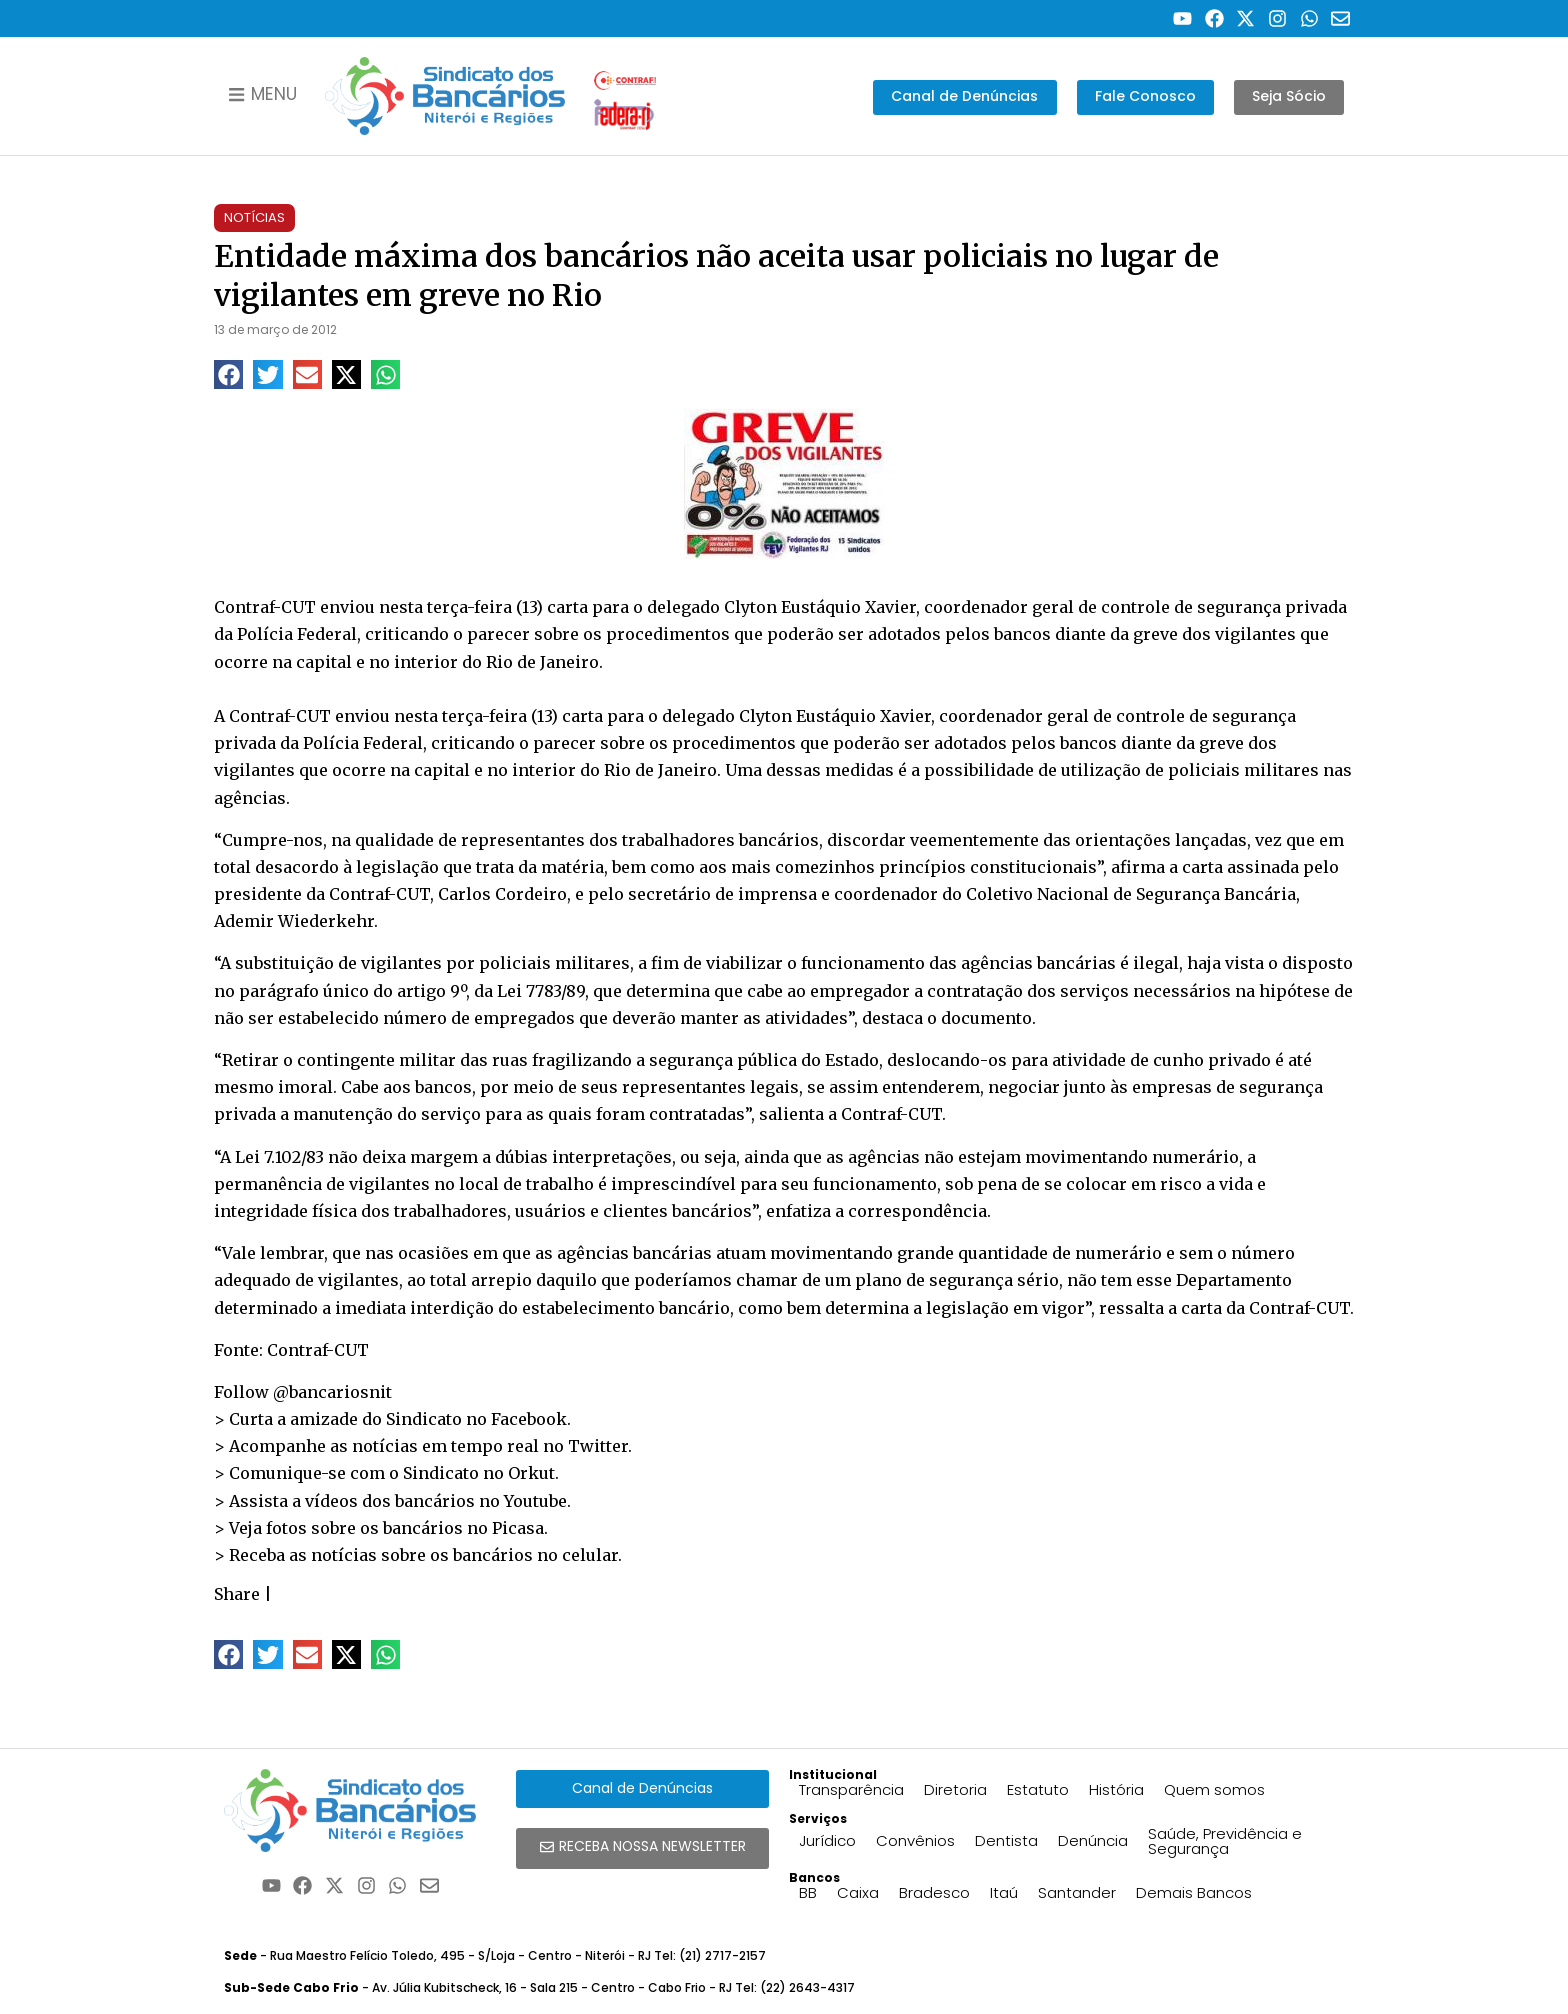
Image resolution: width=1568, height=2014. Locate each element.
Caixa (858, 1892)
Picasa (518, 1528)
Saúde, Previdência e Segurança (1225, 1841)
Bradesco (934, 1892)
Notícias (254, 217)
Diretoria (955, 1789)
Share (237, 1594)
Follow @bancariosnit (303, 1392)
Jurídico (827, 1840)
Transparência (851, 1789)
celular (590, 1555)
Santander (1077, 1892)
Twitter (598, 1446)
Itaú (1004, 1892)
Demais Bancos (1194, 1892)
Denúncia (1093, 1840)
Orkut (531, 1473)
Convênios (915, 1840)
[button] (228, 374)
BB (808, 1892)
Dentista (1006, 1840)
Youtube (535, 1501)
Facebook (529, 1419)
